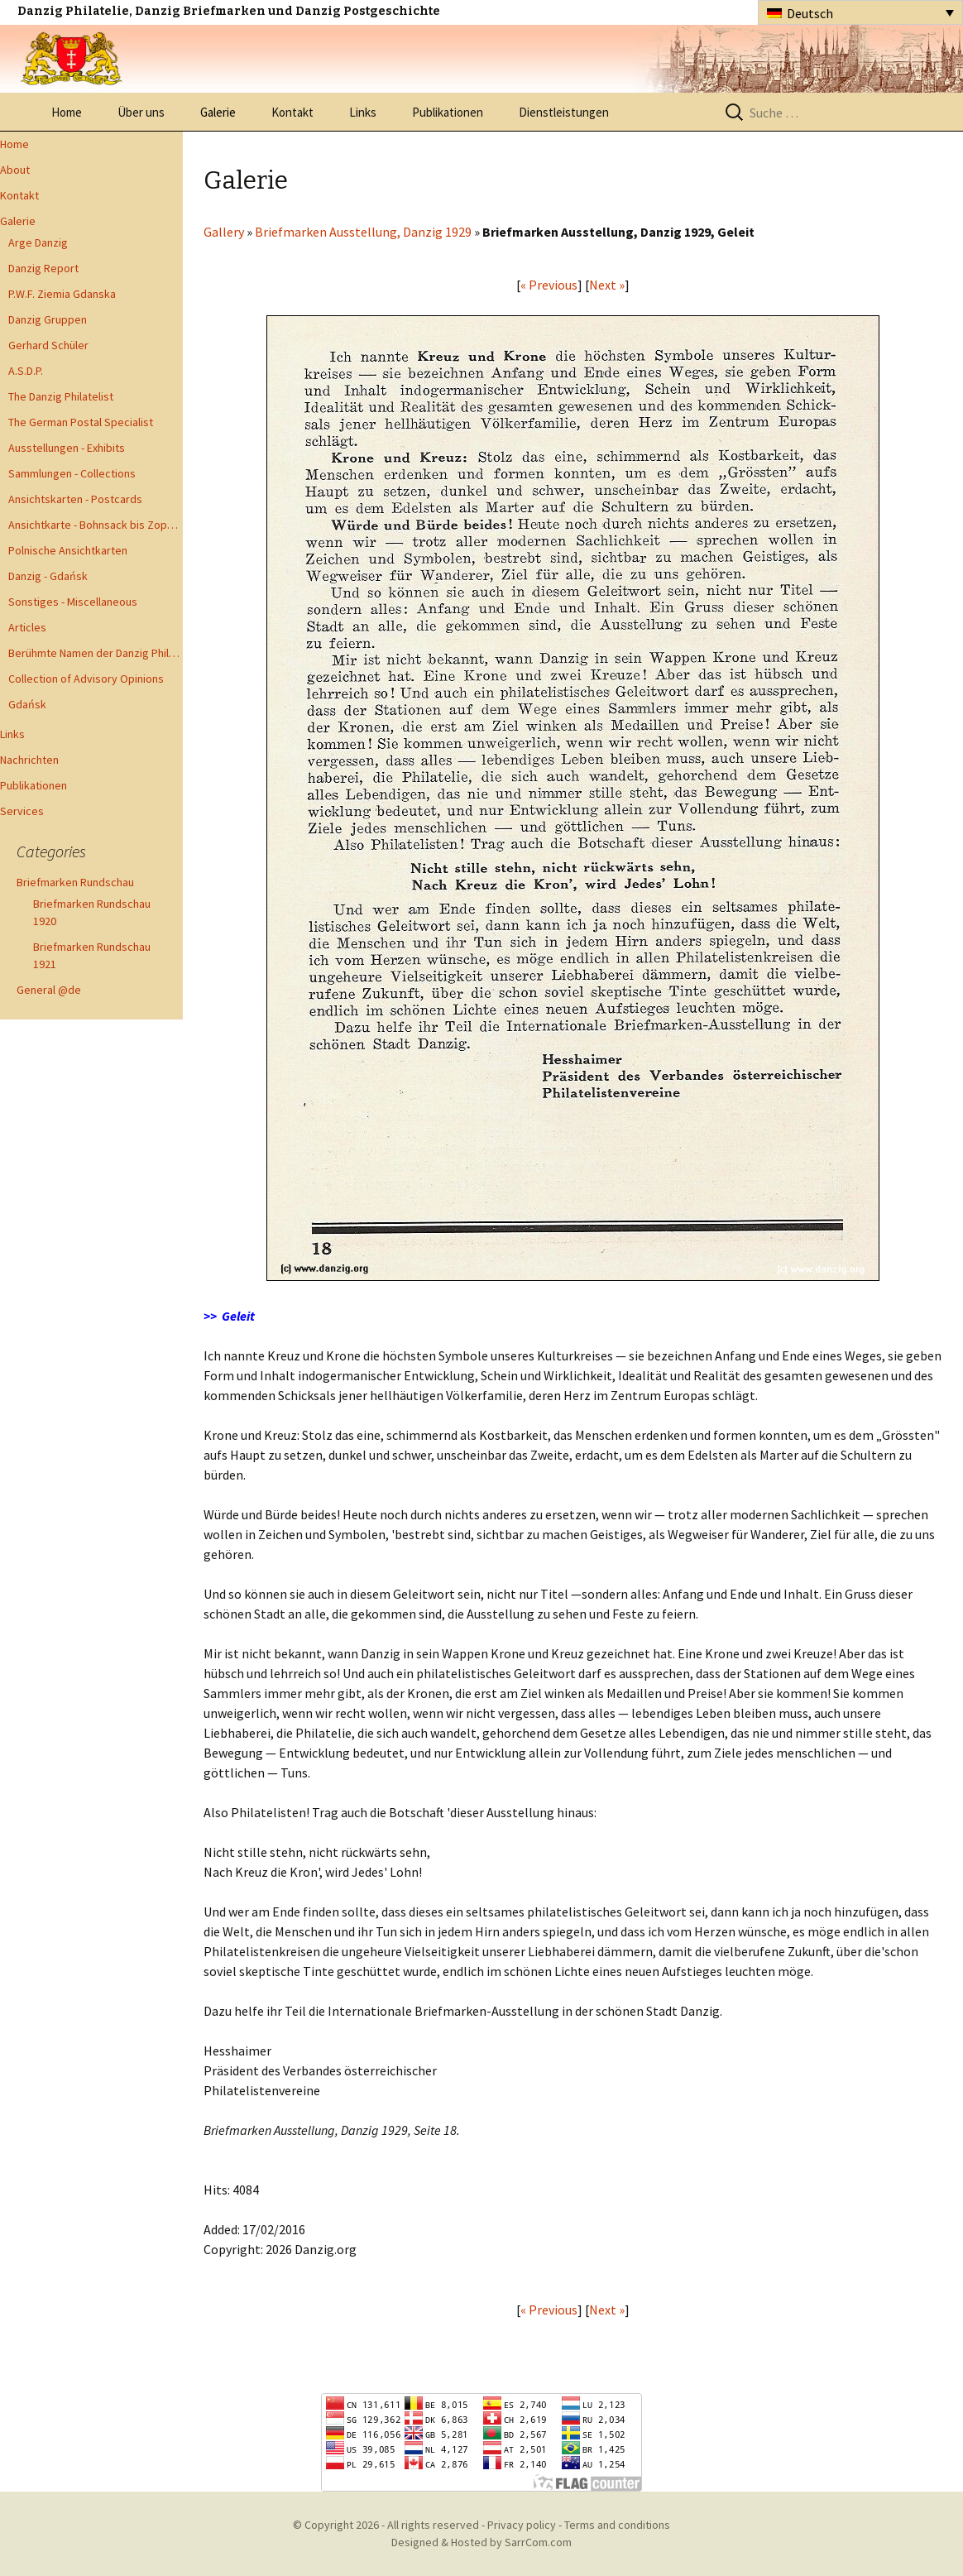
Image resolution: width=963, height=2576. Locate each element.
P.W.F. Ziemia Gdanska (62, 293)
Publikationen (447, 112)
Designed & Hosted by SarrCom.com (481, 2542)
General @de (49, 989)
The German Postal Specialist (80, 422)
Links (362, 112)
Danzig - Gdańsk (48, 575)
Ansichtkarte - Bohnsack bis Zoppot (95, 524)
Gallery (224, 231)
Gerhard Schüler (48, 345)
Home (66, 112)
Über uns (141, 112)
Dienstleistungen (564, 112)
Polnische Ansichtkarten (67, 550)
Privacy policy (521, 2524)
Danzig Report (43, 268)
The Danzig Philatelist (60, 396)
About (15, 169)
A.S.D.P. (25, 370)
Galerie (218, 112)
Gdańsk (27, 704)
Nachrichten (29, 759)
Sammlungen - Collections (72, 473)
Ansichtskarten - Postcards (75, 499)
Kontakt (292, 112)
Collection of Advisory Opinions (86, 678)
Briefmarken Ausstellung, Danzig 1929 (363, 231)
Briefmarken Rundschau (75, 882)
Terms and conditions (617, 2524)
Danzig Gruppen (47, 319)
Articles (27, 627)
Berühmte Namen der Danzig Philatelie (95, 652)
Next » (607, 284)
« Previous (548, 284)
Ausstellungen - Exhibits (66, 447)
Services (22, 811)
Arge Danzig (38, 242)
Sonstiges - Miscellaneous (72, 601)
